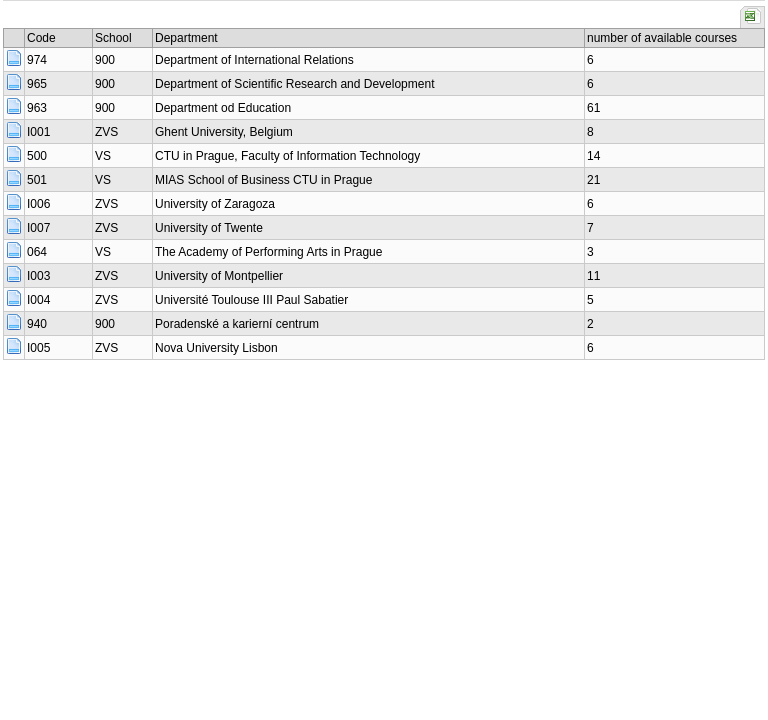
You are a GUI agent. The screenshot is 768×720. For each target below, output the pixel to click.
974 (37, 60)
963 (37, 108)
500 (37, 156)
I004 (38, 300)
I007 (38, 228)
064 (37, 252)
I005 (38, 348)
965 (37, 84)
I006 (38, 204)
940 (37, 324)
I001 (38, 132)
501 (37, 180)
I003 (38, 276)
